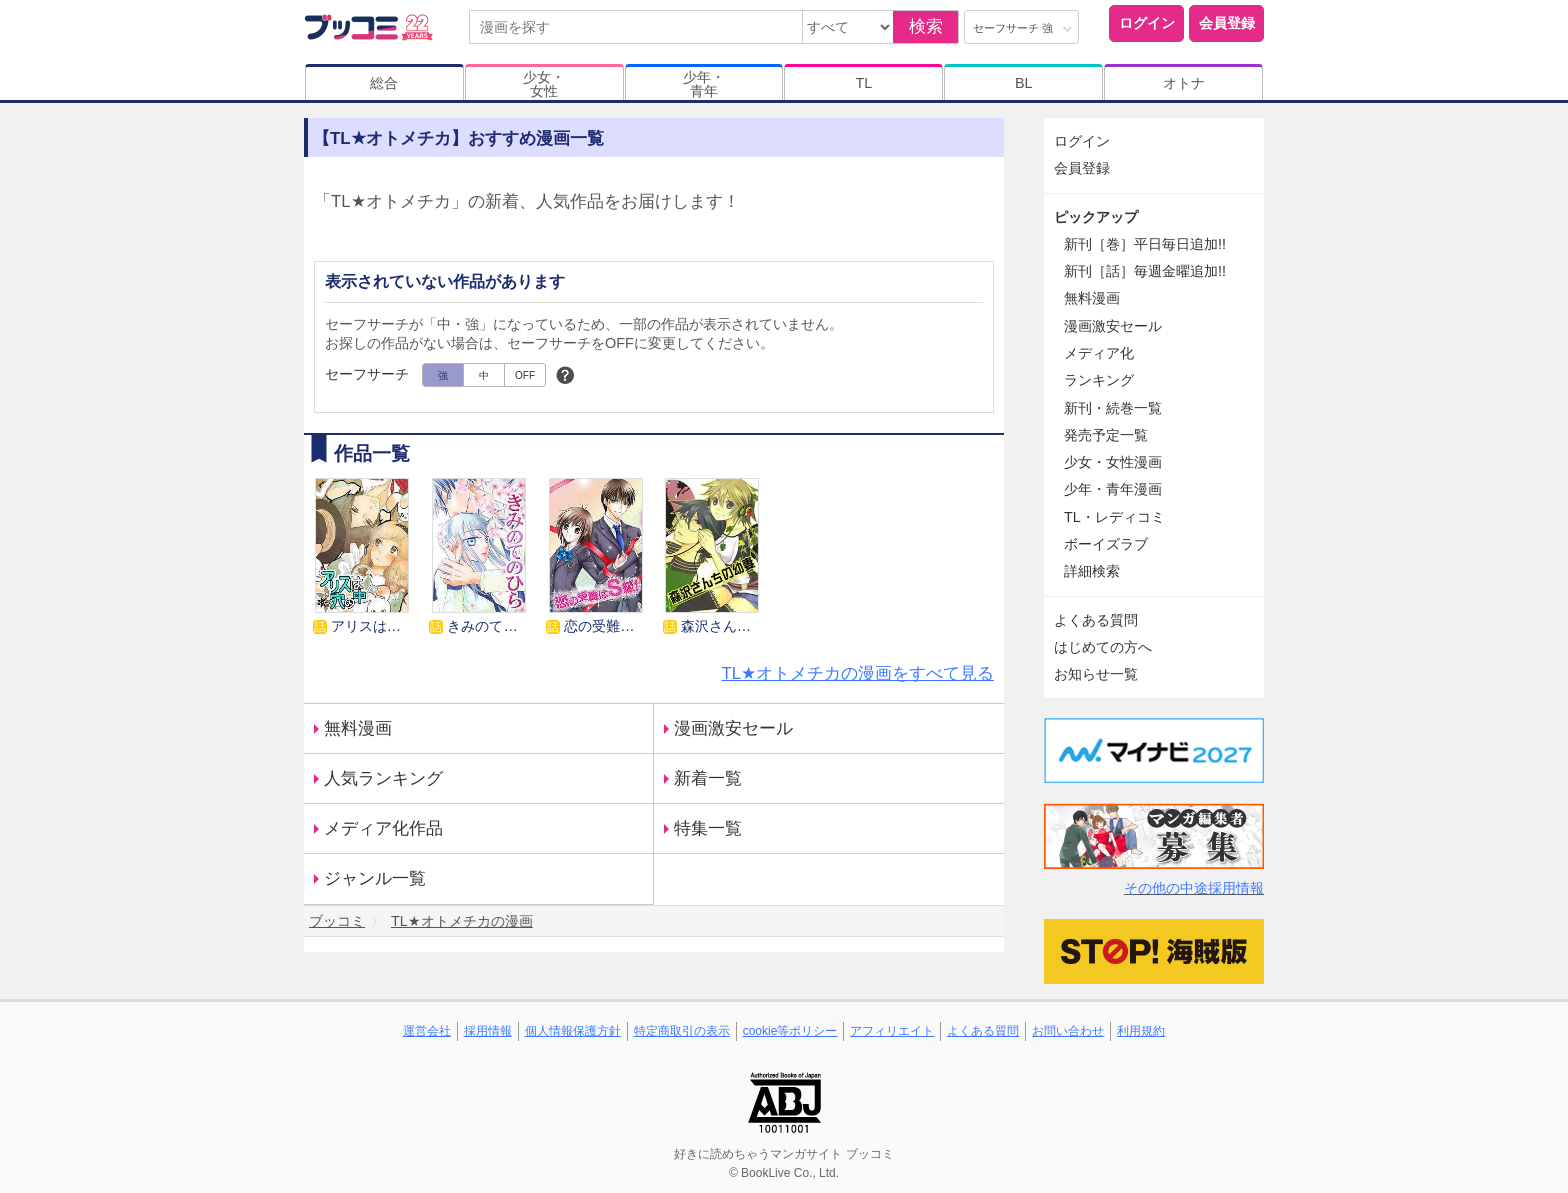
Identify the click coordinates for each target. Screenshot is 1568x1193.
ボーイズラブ (1106, 544)
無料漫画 (358, 728)
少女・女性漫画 (1113, 462)
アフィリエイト (892, 1031)
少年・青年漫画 (1113, 489)
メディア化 (1099, 353)
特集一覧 (708, 828)
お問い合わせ (1068, 1031)
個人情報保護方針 (573, 1031)
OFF (525, 375)
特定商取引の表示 (682, 1031)
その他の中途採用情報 (1194, 888)
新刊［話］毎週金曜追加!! (1145, 271)
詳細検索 (1092, 571)
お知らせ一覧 (1096, 674)
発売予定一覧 (1106, 435)
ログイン (1147, 23)
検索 (926, 26)
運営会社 (427, 1031)
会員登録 (1227, 23)
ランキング (1099, 380)
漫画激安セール (733, 728)
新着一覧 (708, 778)
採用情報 (488, 1031)
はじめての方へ (1103, 647)
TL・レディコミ (1114, 517)
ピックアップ (1096, 217)
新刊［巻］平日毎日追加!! (1145, 244)
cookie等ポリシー (790, 1031)
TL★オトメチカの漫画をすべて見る (857, 673)
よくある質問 (1096, 620)
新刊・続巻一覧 (1113, 408)
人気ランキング (383, 778)
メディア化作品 (383, 828)
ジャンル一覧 (375, 878)
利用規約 (1141, 1031)
